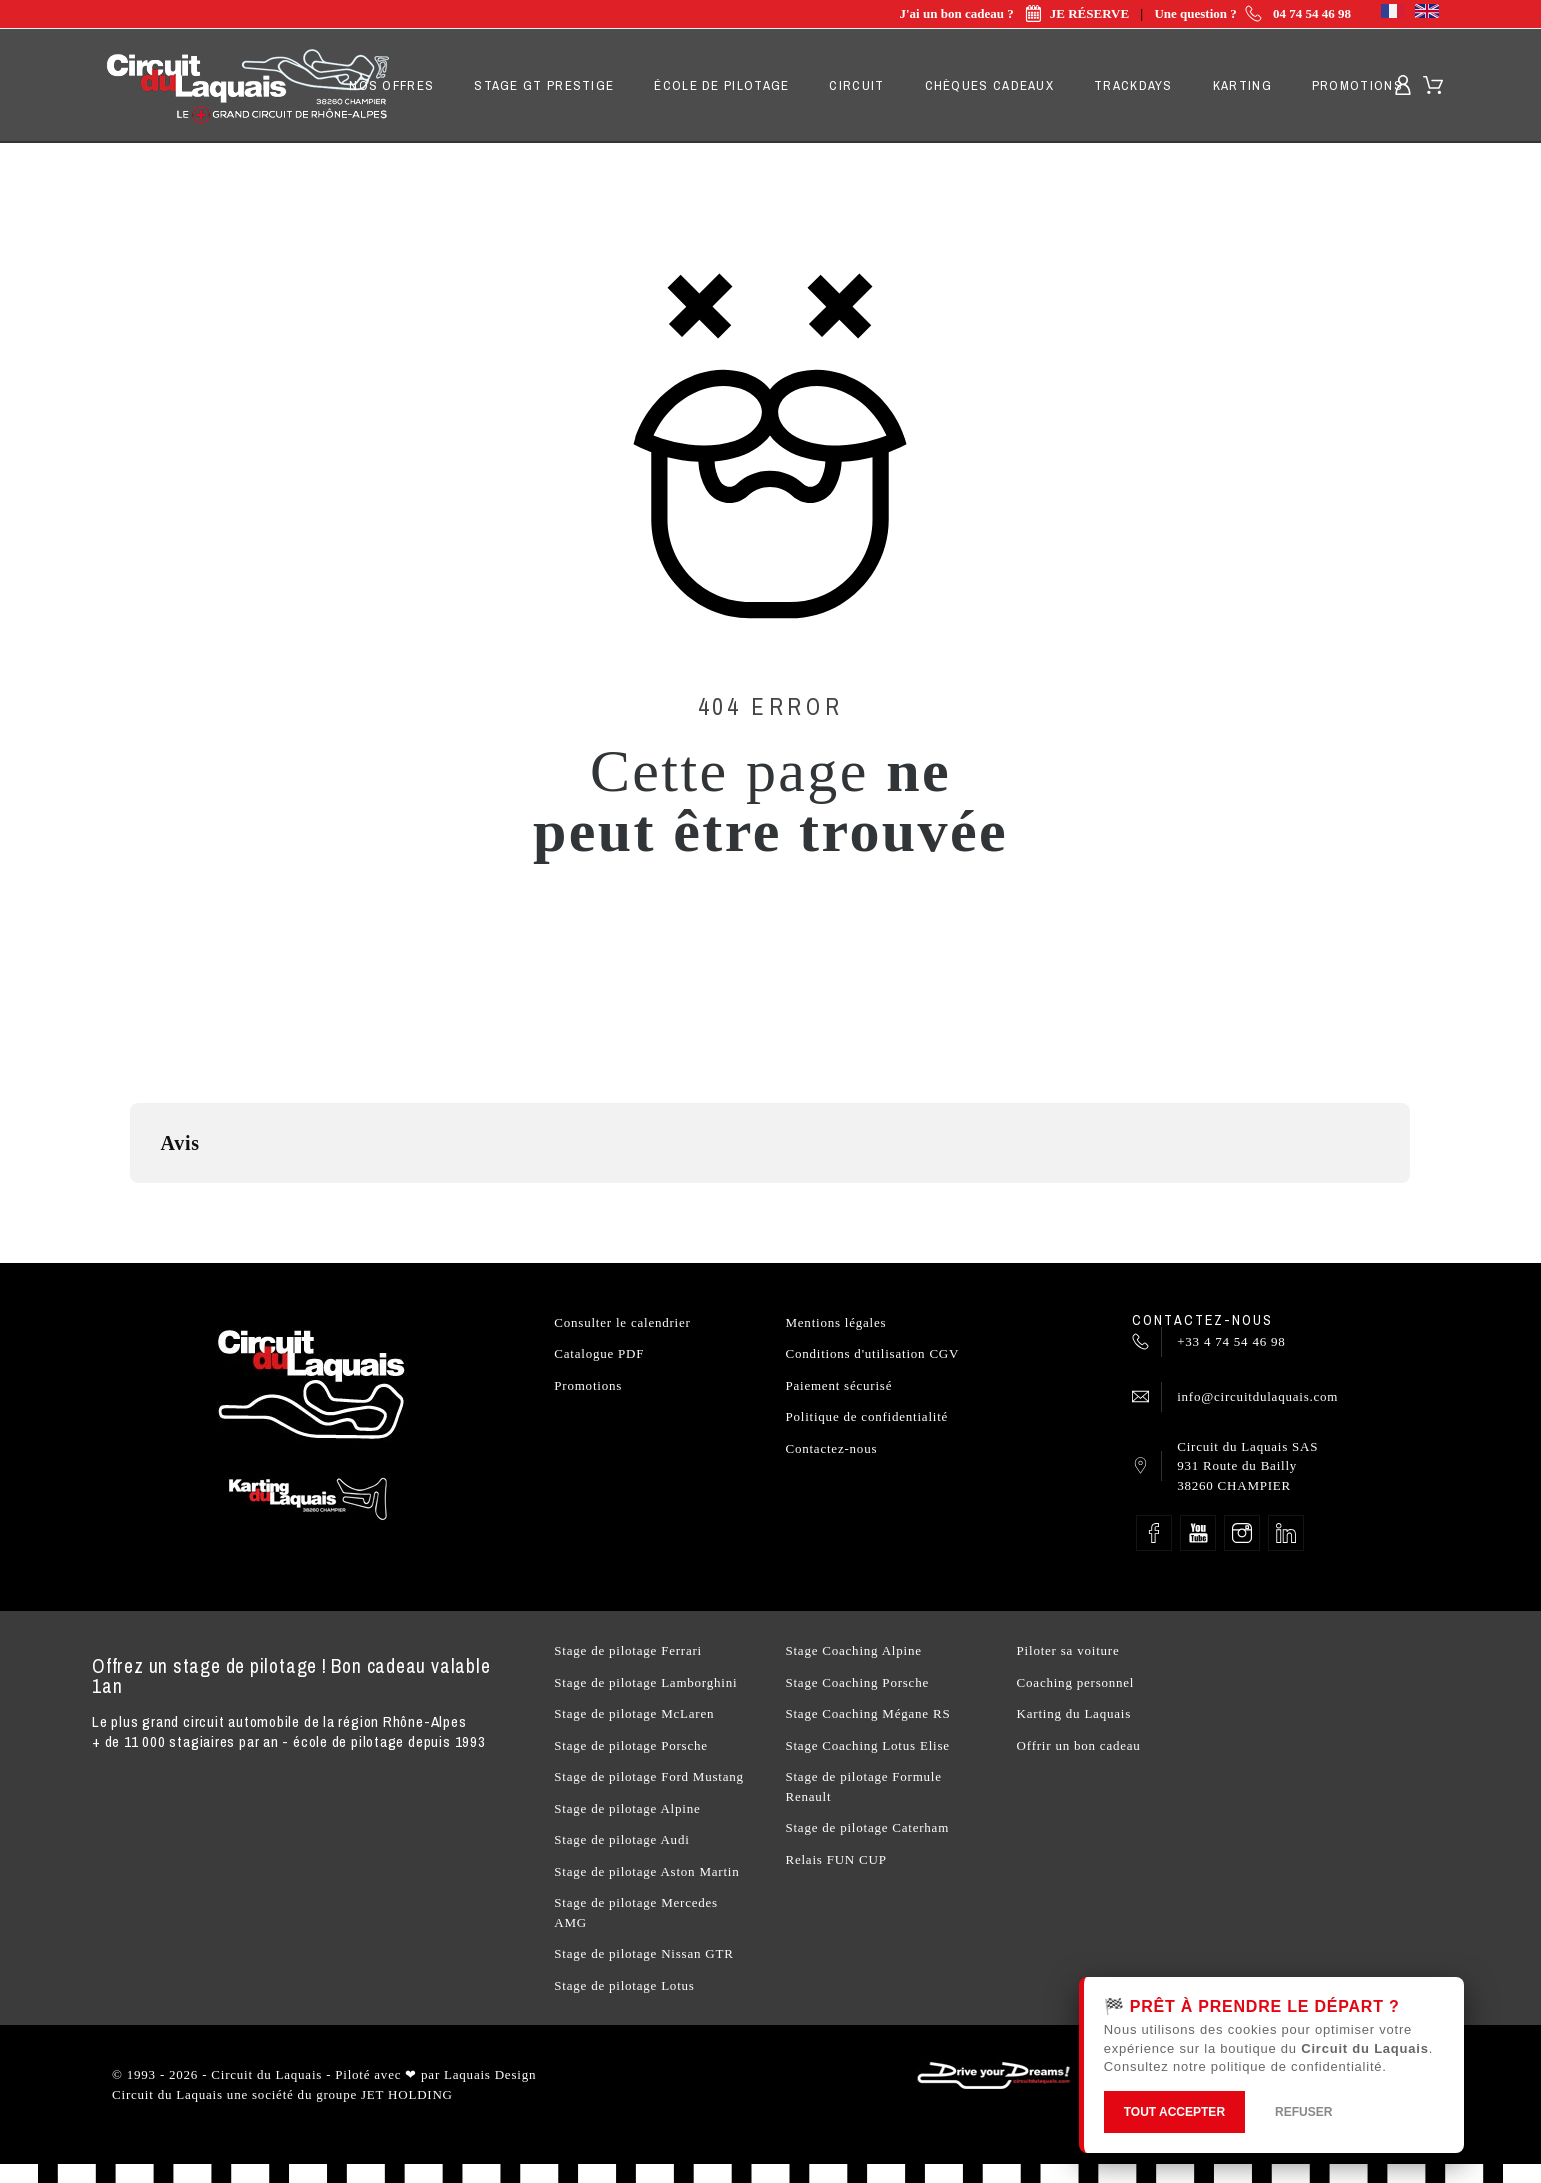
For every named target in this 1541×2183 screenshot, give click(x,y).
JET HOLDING (407, 2094)
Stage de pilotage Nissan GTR (643, 1953)
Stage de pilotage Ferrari (628, 1650)
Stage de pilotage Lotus (624, 1985)
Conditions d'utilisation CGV (872, 1353)
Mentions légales (835, 1322)
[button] (130, 1203)
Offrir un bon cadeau (1079, 1745)
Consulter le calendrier (622, 1322)
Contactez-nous (831, 1448)
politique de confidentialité (1296, 2066)
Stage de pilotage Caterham (867, 1827)
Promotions (588, 1385)
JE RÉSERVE (1073, 13)
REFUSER (1303, 2112)
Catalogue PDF (599, 1353)
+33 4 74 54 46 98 (1231, 1341)
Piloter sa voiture (1068, 1650)
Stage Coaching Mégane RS (867, 1713)
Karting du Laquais (1074, 1713)
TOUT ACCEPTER (1174, 2112)
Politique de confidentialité (866, 1416)
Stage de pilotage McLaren (634, 1713)
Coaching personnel (1076, 1682)
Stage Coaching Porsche (857, 1682)
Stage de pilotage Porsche (630, 1745)
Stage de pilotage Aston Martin (646, 1871)
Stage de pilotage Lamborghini (645, 1682)
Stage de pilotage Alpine (627, 1808)
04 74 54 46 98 (1312, 13)
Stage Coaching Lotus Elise (867, 1745)
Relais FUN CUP (835, 1859)
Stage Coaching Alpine (853, 1650)
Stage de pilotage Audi (621, 1839)
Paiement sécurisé (838, 1385)
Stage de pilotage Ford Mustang (649, 1776)
